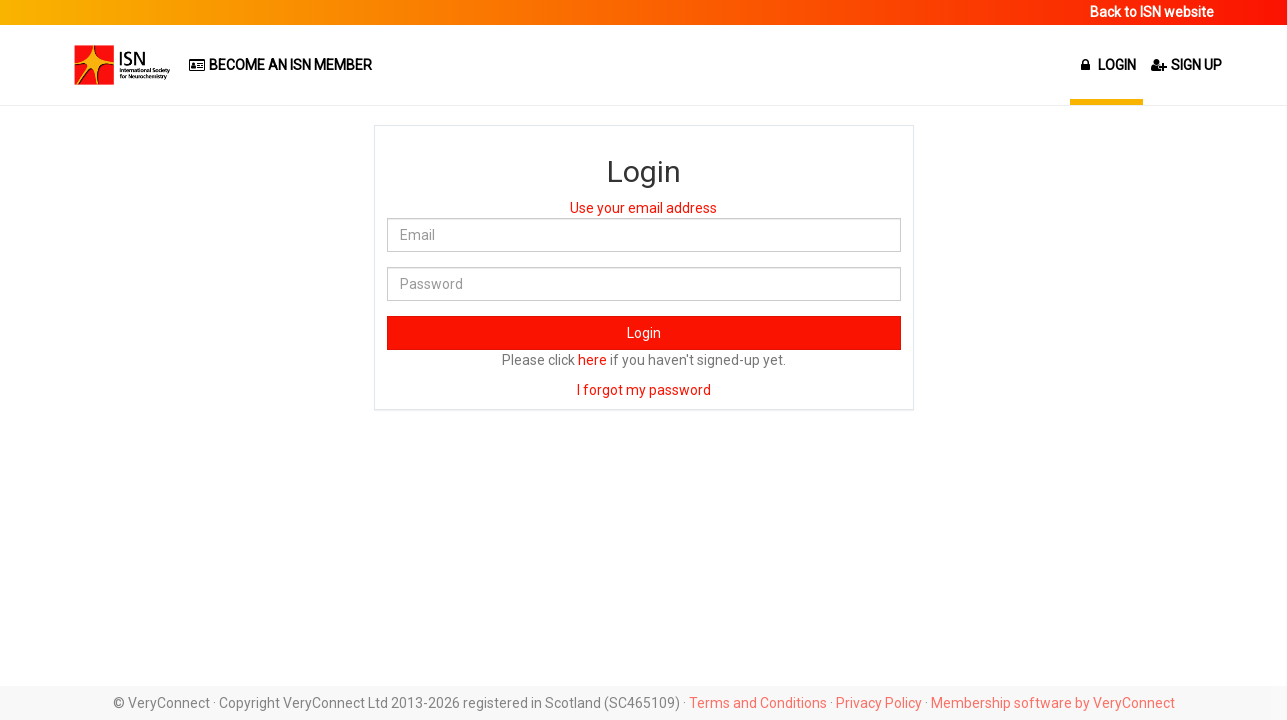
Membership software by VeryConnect (1053, 703)
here (592, 360)
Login (644, 333)
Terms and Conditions (758, 703)
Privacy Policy (879, 703)
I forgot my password (644, 390)
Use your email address (643, 208)
